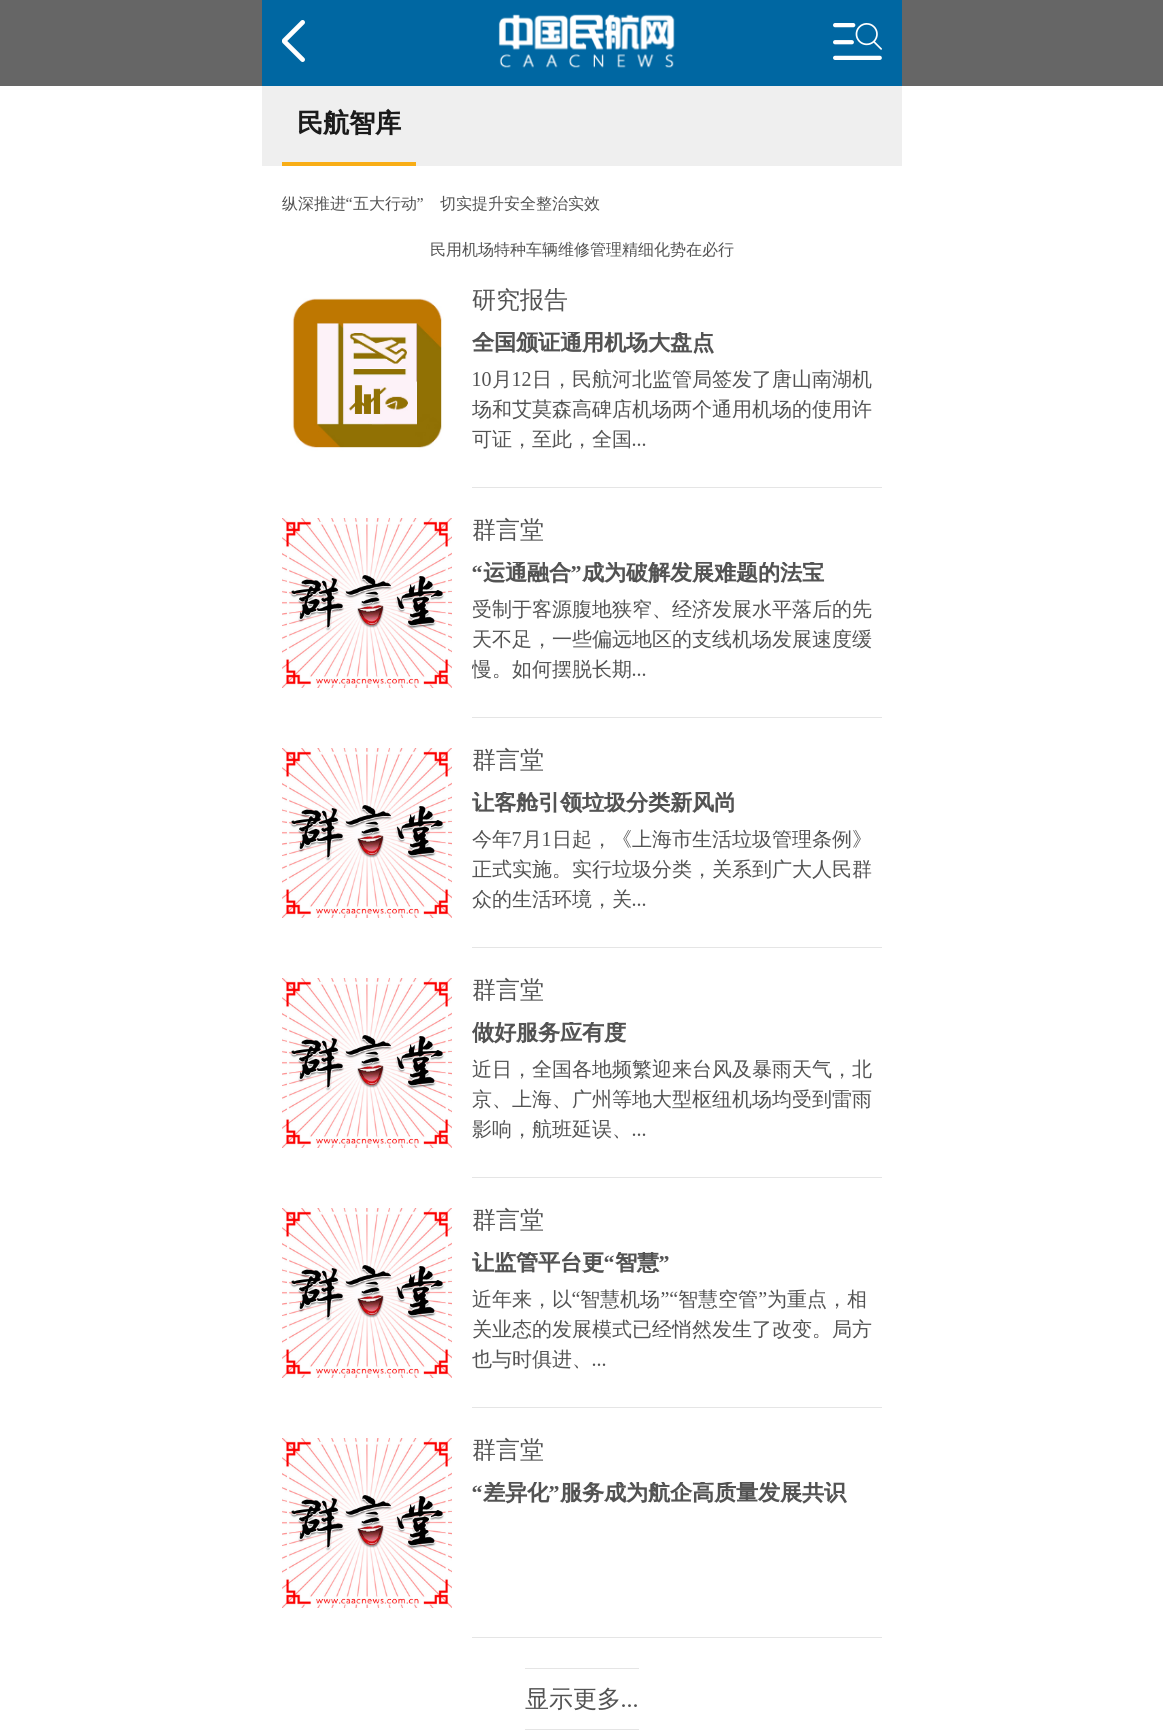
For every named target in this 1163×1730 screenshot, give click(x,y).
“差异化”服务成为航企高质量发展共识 (659, 1493)
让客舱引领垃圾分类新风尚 (604, 803)
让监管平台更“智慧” (571, 1263)
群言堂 (508, 530)
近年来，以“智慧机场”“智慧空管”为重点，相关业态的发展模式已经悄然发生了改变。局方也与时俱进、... (672, 1329)
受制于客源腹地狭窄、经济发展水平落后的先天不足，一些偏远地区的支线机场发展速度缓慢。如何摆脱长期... (672, 639)
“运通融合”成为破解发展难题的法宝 (648, 573)
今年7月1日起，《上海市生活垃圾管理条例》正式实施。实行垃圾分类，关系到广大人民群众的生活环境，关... (672, 869)
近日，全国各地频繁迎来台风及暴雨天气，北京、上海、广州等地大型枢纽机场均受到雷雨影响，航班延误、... (672, 1099)
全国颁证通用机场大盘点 (593, 343)
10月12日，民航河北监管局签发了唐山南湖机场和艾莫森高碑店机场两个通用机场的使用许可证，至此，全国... (672, 409)
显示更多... (582, 1699)
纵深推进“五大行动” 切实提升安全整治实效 (441, 204)
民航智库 (349, 123)
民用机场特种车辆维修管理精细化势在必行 (582, 250)
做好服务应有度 (549, 1033)
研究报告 (520, 300)
